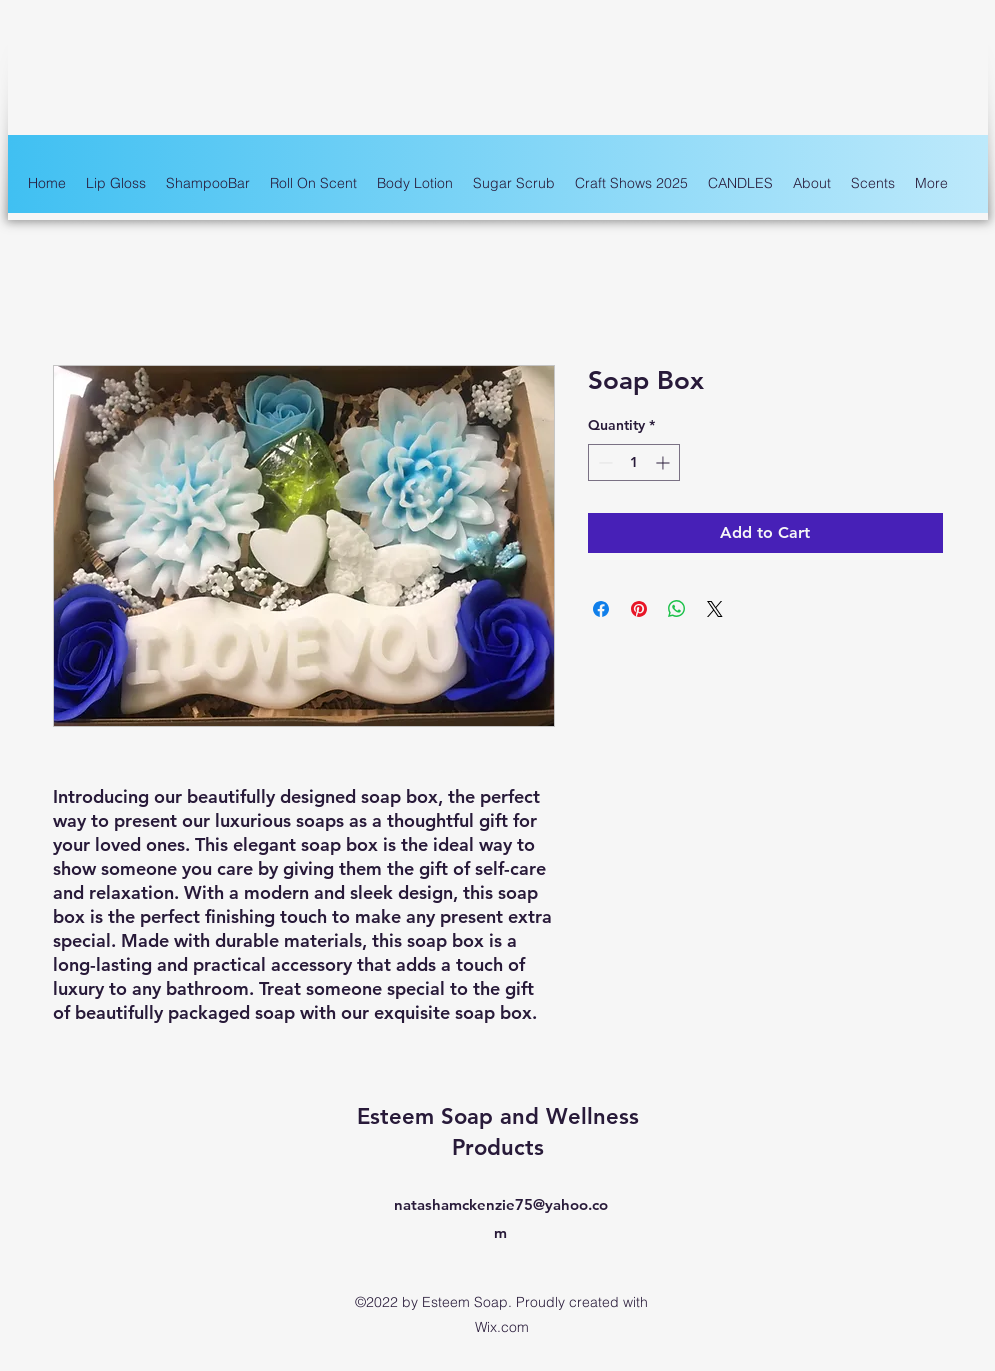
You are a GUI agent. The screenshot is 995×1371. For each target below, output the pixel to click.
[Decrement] (603, 462)
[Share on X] (715, 609)
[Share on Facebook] (601, 609)
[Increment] (664, 462)
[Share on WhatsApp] (677, 609)
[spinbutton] (634, 462)
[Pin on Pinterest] (639, 609)
